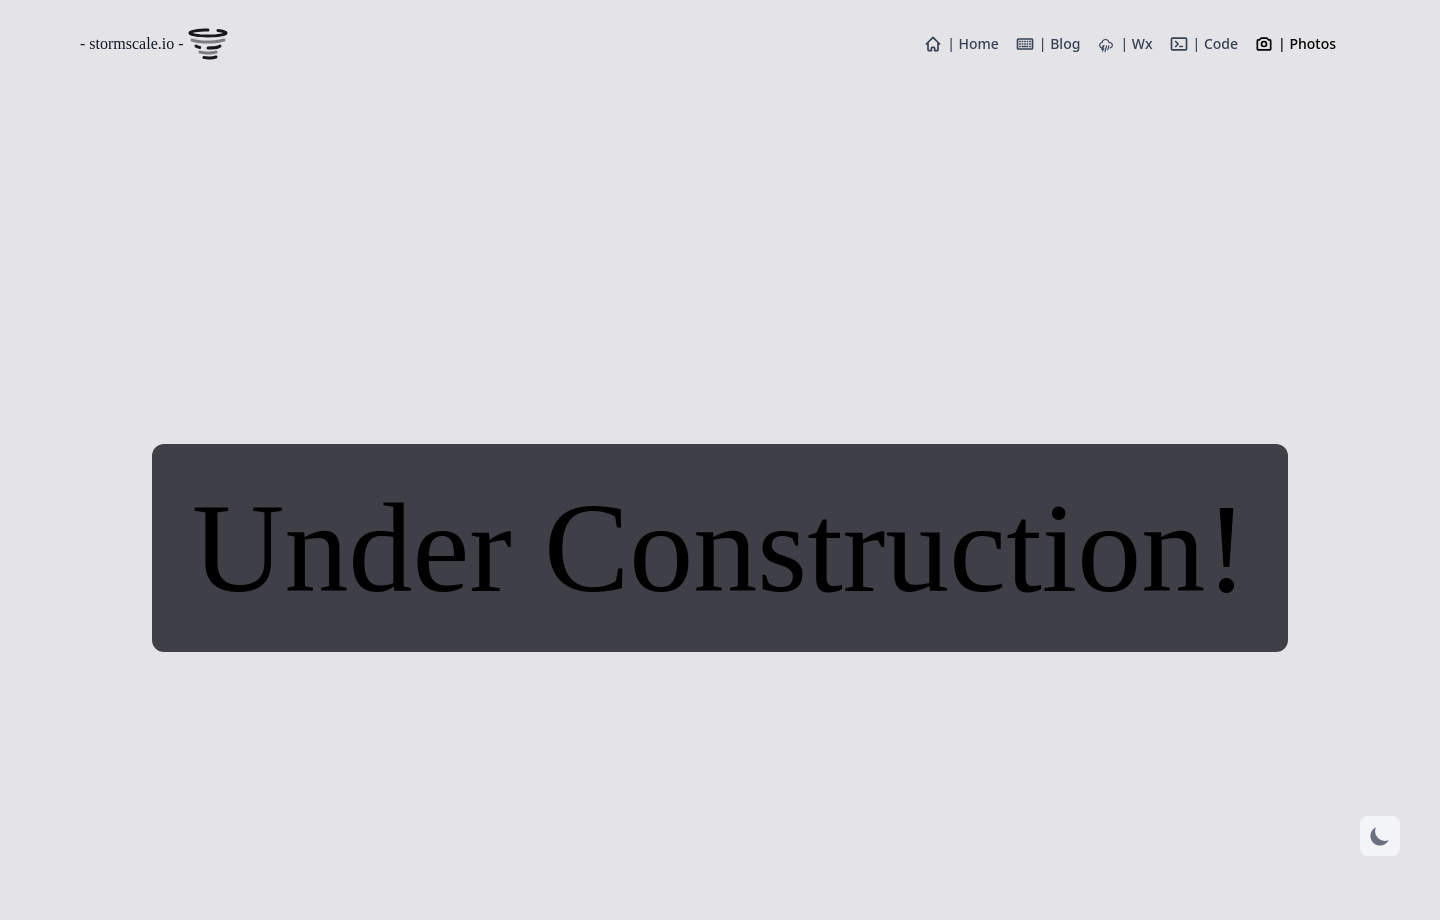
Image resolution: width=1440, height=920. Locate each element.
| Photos (1295, 44)
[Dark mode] (1380, 836)
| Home (961, 44)
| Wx (1124, 44)
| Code (1204, 44)
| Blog (1048, 44)
